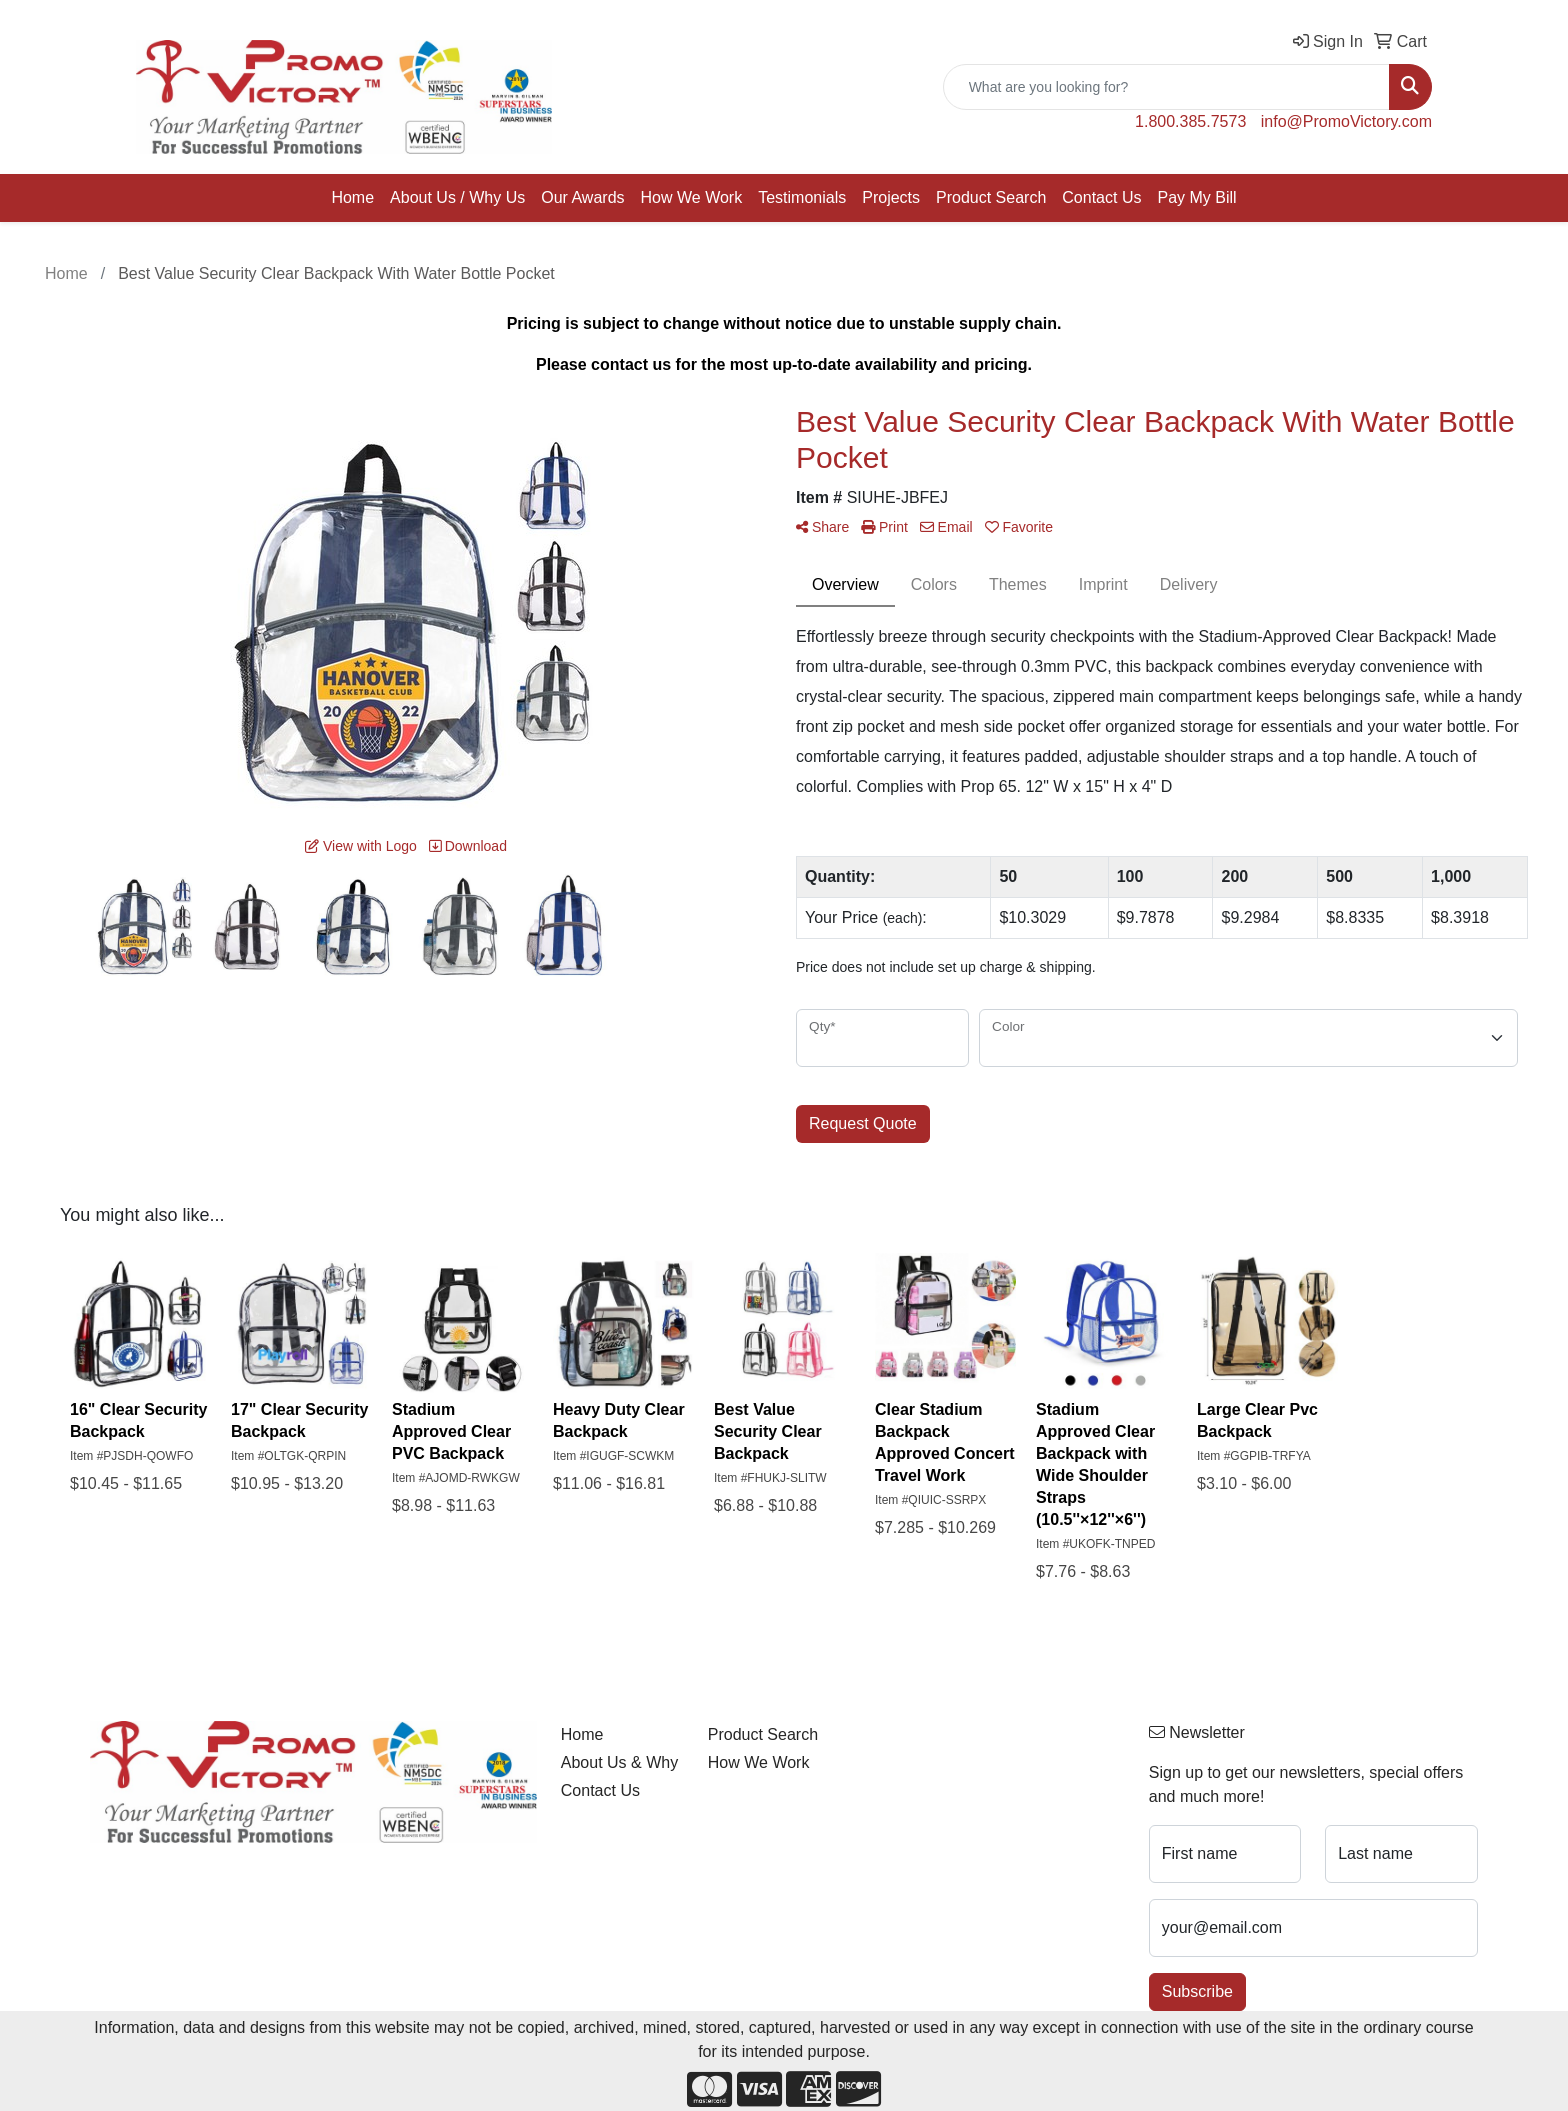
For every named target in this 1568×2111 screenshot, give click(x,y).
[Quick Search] (1166, 87)
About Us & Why (619, 1762)
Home (352, 197)
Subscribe (1197, 1991)
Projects (891, 197)
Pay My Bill (1196, 197)
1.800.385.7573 (1190, 121)
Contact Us (1101, 197)
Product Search (991, 197)
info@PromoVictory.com (1346, 121)
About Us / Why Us (457, 197)
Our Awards (582, 197)
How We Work (692, 197)
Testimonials (802, 197)
